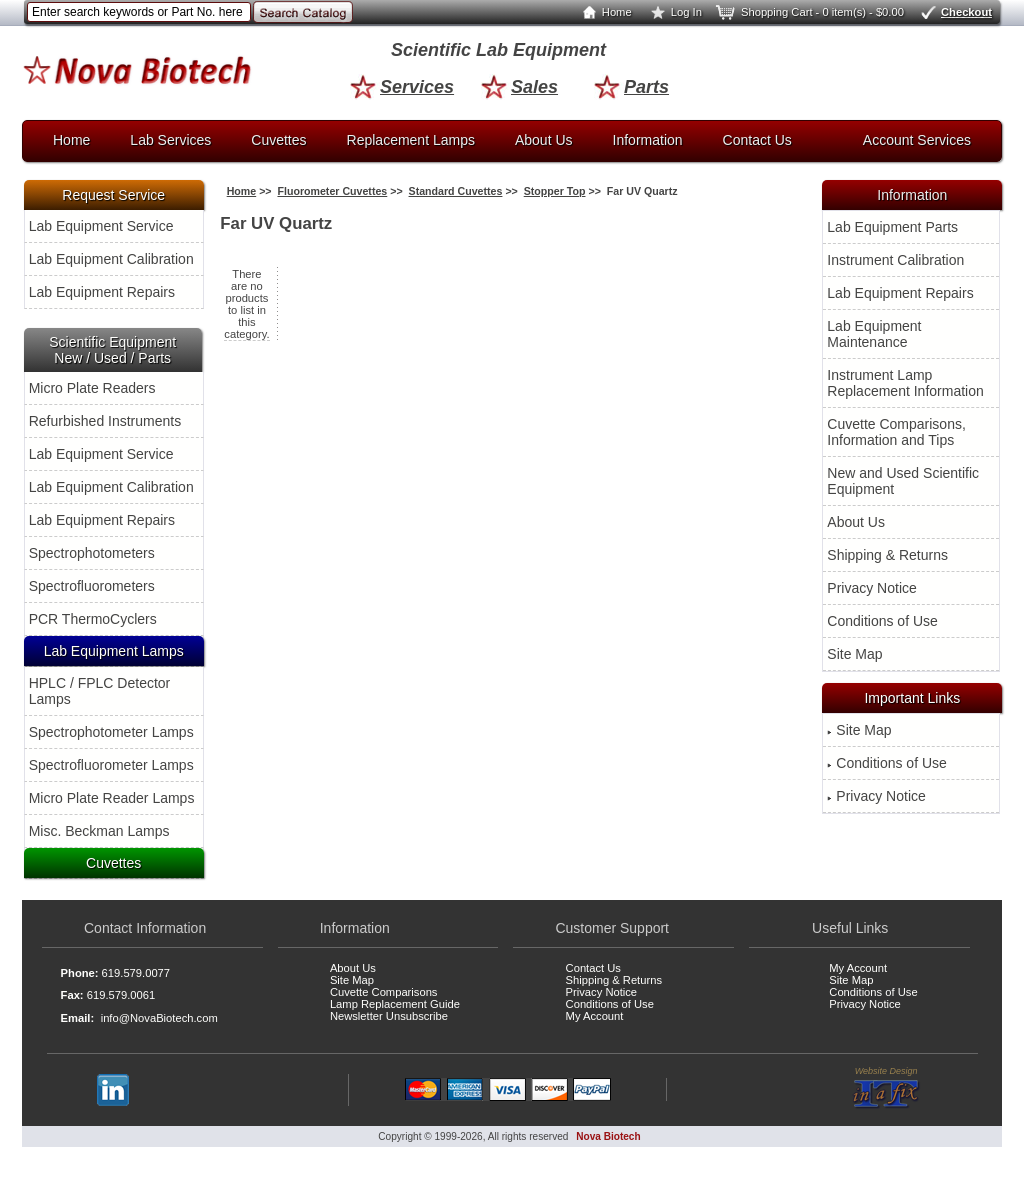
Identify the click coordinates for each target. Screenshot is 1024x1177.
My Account (595, 1016)
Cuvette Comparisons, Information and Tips (896, 432)
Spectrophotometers (92, 553)
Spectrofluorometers (92, 586)
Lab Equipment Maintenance (874, 334)
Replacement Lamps (411, 140)
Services (402, 87)
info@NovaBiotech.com (159, 1018)
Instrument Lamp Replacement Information (905, 383)
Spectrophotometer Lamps (111, 732)
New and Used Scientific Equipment (903, 481)
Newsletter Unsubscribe (389, 1016)
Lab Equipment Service (101, 226)
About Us (544, 140)
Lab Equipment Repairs (102, 292)
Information (648, 140)
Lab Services (170, 140)
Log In (672, 12)
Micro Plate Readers (92, 388)
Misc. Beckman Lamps (99, 831)
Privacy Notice (871, 588)
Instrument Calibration (895, 260)
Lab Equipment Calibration (111, 259)
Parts (631, 87)
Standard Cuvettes (456, 191)
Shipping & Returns (887, 555)
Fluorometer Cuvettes (332, 191)
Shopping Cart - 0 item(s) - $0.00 (808, 12)
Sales (519, 87)
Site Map (854, 654)
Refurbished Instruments (105, 421)
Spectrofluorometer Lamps (111, 765)
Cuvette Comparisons (384, 992)
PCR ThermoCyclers (93, 619)
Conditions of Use (882, 621)
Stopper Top (555, 191)
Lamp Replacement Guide (395, 1004)
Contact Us (757, 140)
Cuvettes (278, 140)
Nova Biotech (608, 1136)
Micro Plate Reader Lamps (112, 798)
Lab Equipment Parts (892, 227)
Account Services (917, 140)
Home (603, 12)
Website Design (886, 1088)
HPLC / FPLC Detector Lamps (100, 691)
